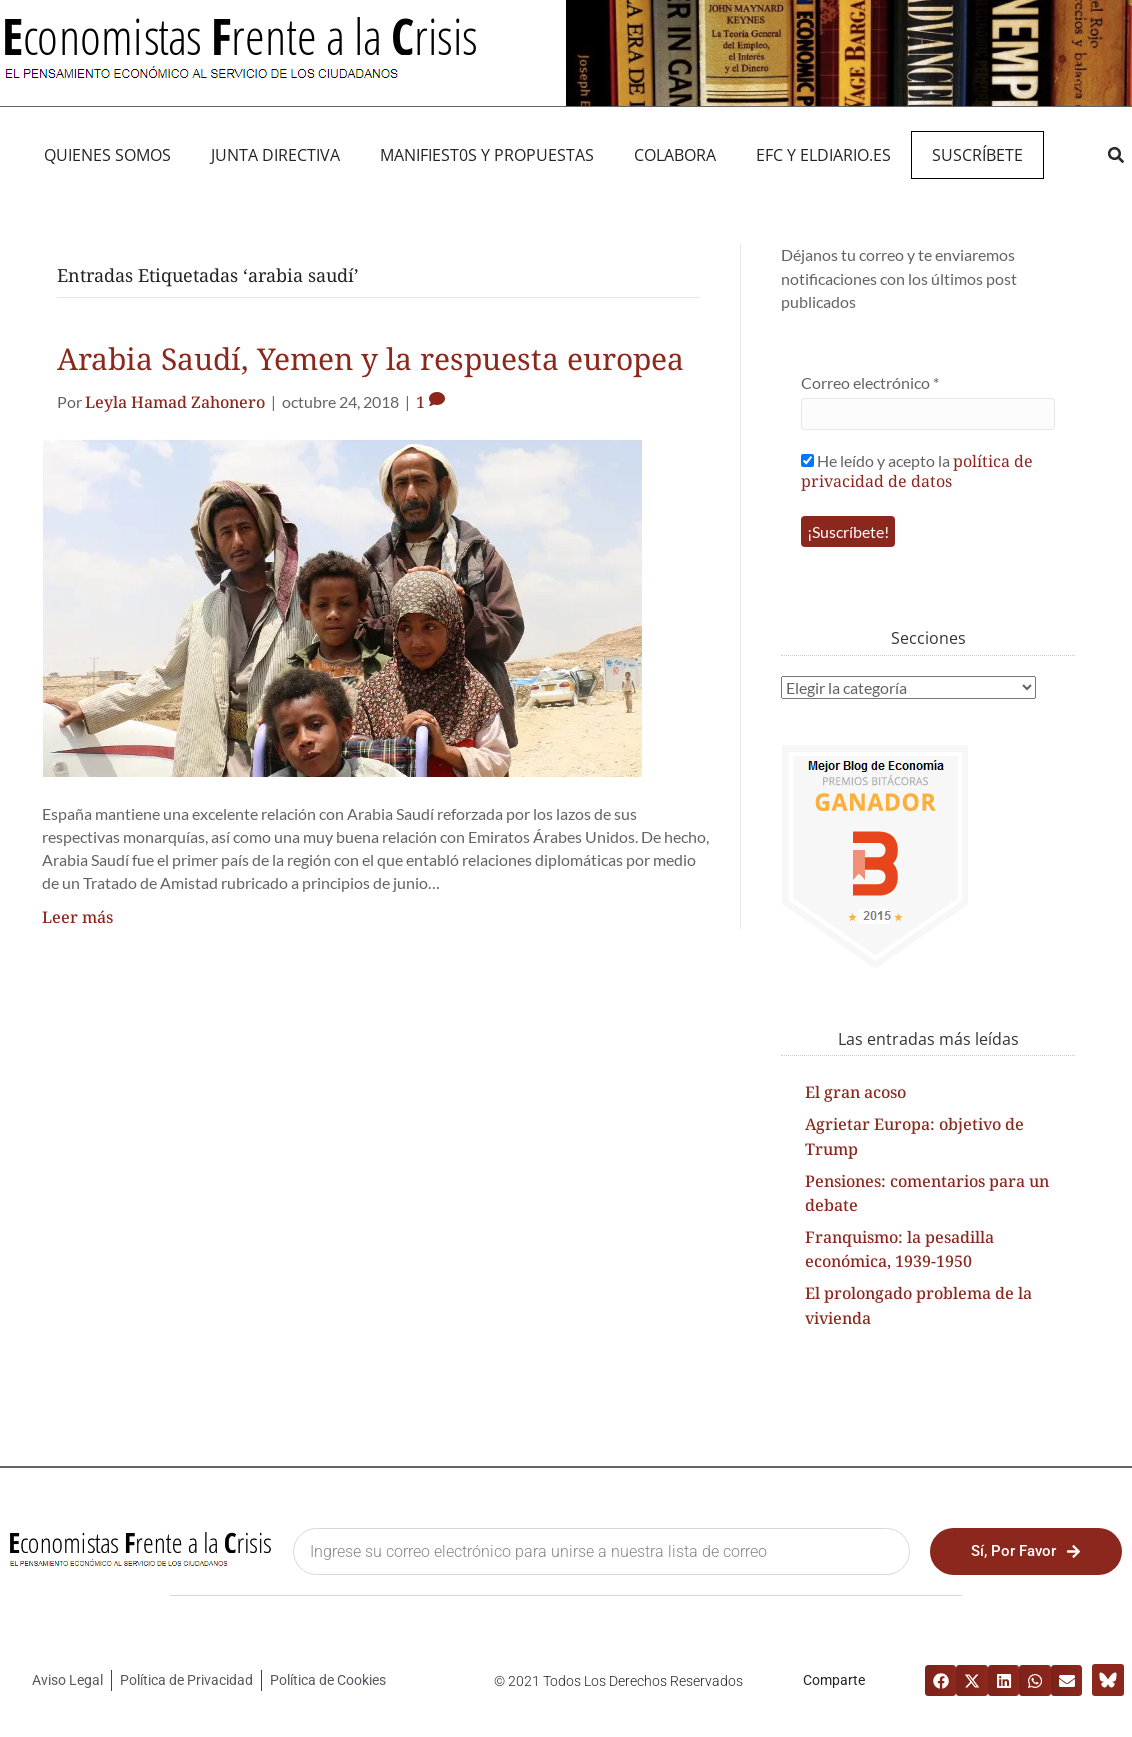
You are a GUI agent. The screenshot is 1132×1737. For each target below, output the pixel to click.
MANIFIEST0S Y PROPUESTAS (487, 155)
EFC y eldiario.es (823, 155)
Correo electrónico (870, 382)
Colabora (675, 155)
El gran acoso (855, 1092)
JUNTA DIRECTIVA (275, 155)
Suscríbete (977, 155)
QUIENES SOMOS (107, 155)
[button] (1115, 155)
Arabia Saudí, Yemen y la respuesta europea (370, 358)
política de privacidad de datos (917, 471)
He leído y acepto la (917, 470)
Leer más (77, 917)
